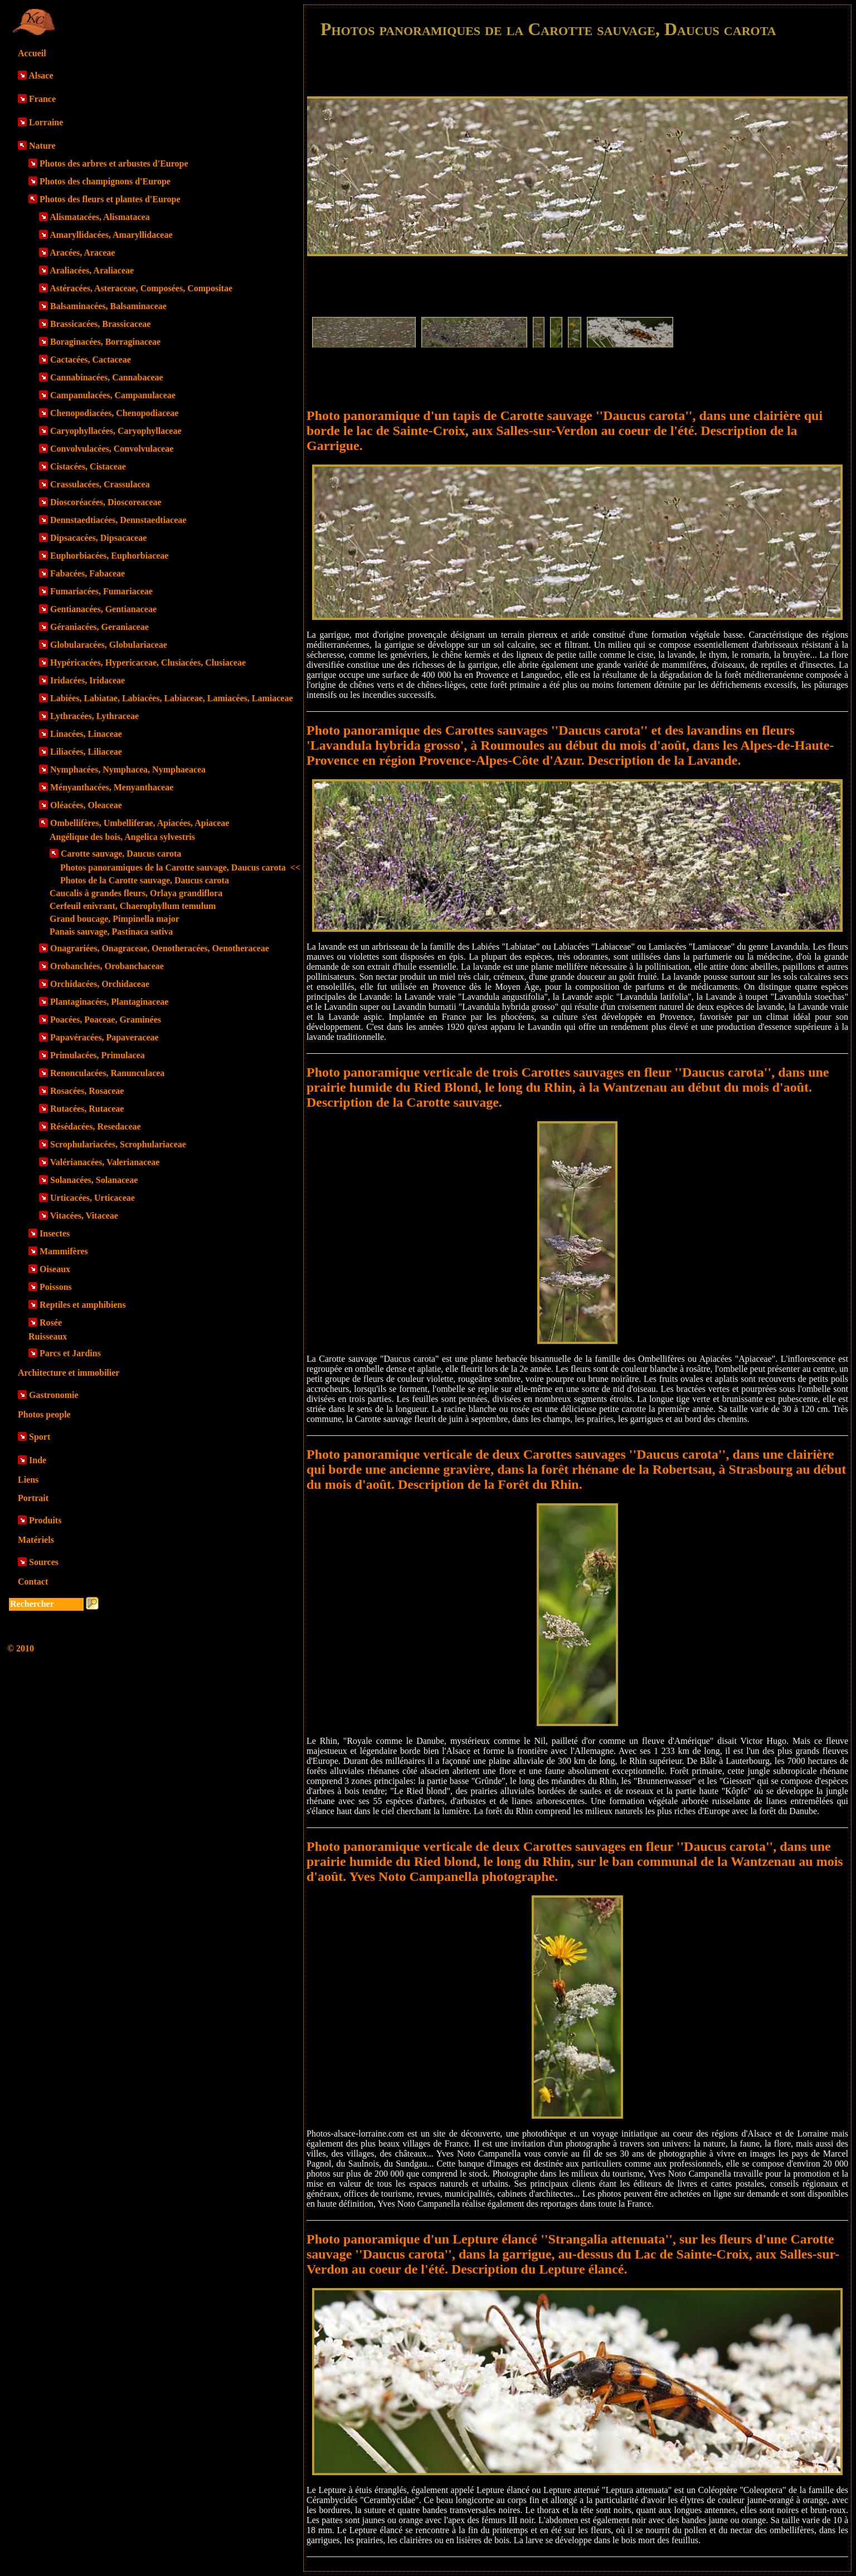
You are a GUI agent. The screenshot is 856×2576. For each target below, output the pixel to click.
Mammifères (64, 1251)
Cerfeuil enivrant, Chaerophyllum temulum (133, 906)
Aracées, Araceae (82, 252)
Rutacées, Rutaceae (87, 1108)
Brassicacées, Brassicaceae (100, 324)
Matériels (36, 1539)
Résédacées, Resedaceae (95, 1126)
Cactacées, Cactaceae (90, 359)
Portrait (33, 1498)
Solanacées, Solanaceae (94, 1180)
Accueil (32, 53)
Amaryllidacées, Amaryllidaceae (111, 234)
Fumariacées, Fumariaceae (101, 591)
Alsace (40, 75)
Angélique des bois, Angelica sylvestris (122, 837)
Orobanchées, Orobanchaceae (107, 966)
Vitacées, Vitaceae (84, 1215)
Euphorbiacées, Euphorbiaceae (109, 555)
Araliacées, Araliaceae (92, 270)
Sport (39, 1436)
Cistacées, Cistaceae (88, 466)
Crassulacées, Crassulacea (100, 484)
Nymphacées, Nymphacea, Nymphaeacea (128, 769)
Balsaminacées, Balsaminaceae (108, 306)
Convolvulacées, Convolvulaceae (111, 448)
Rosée (51, 1322)
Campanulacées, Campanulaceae (113, 395)
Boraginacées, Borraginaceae (105, 341)
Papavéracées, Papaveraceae (104, 1037)
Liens (28, 1479)
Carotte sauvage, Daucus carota (121, 853)
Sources (44, 1562)
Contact (33, 1581)
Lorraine (46, 122)
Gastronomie (54, 1395)
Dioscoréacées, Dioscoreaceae (106, 502)
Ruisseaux (47, 1336)
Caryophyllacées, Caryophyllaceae (116, 431)
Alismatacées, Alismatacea (100, 217)
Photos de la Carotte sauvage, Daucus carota (144, 880)
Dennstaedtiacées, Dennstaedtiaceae (118, 520)
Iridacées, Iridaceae (87, 680)
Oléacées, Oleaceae (86, 805)
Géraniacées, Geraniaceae (99, 627)
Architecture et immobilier (68, 1372)
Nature (42, 145)
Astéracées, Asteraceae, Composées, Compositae (141, 288)
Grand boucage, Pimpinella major (114, 918)
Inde (37, 1460)
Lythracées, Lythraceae (94, 716)
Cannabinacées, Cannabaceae (106, 377)
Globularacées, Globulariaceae (108, 644)
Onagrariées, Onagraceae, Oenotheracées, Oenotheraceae (159, 948)
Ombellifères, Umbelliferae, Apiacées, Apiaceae (139, 823)
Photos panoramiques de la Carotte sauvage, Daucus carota (180, 867)
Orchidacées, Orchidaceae (99, 984)
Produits (45, 1520)
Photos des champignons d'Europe (105, 181)
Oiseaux (55, 1269)
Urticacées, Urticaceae (92, 1198)
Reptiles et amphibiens (83, 1304)
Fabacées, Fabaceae (87, 573)
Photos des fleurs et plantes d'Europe (110, 199)
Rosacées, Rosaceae (87, 1091)
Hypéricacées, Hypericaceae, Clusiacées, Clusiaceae (148, 662)
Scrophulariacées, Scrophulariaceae (118, 1144)
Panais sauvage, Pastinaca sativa (111, 931)
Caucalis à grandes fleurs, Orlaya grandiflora (136, 893)
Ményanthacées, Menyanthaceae (111, 787)
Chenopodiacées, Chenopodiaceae (114, 413)
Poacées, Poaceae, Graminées (105, 1019)
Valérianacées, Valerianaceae (105, 1162)
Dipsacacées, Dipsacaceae (98, 537)
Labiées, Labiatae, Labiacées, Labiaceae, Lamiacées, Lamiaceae (171, 698)
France (42, 99)
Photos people (44, 1414)
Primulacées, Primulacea (97, 1055)
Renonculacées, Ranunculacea (107, 1073)
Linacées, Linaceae (86, 734)
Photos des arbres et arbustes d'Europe (114, 163)
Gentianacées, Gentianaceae (103, 609)
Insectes (55, 1233)
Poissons (56, 1287)
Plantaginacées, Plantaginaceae (109, 1001)
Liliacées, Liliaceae (86, 751)
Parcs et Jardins (70, 1353)
